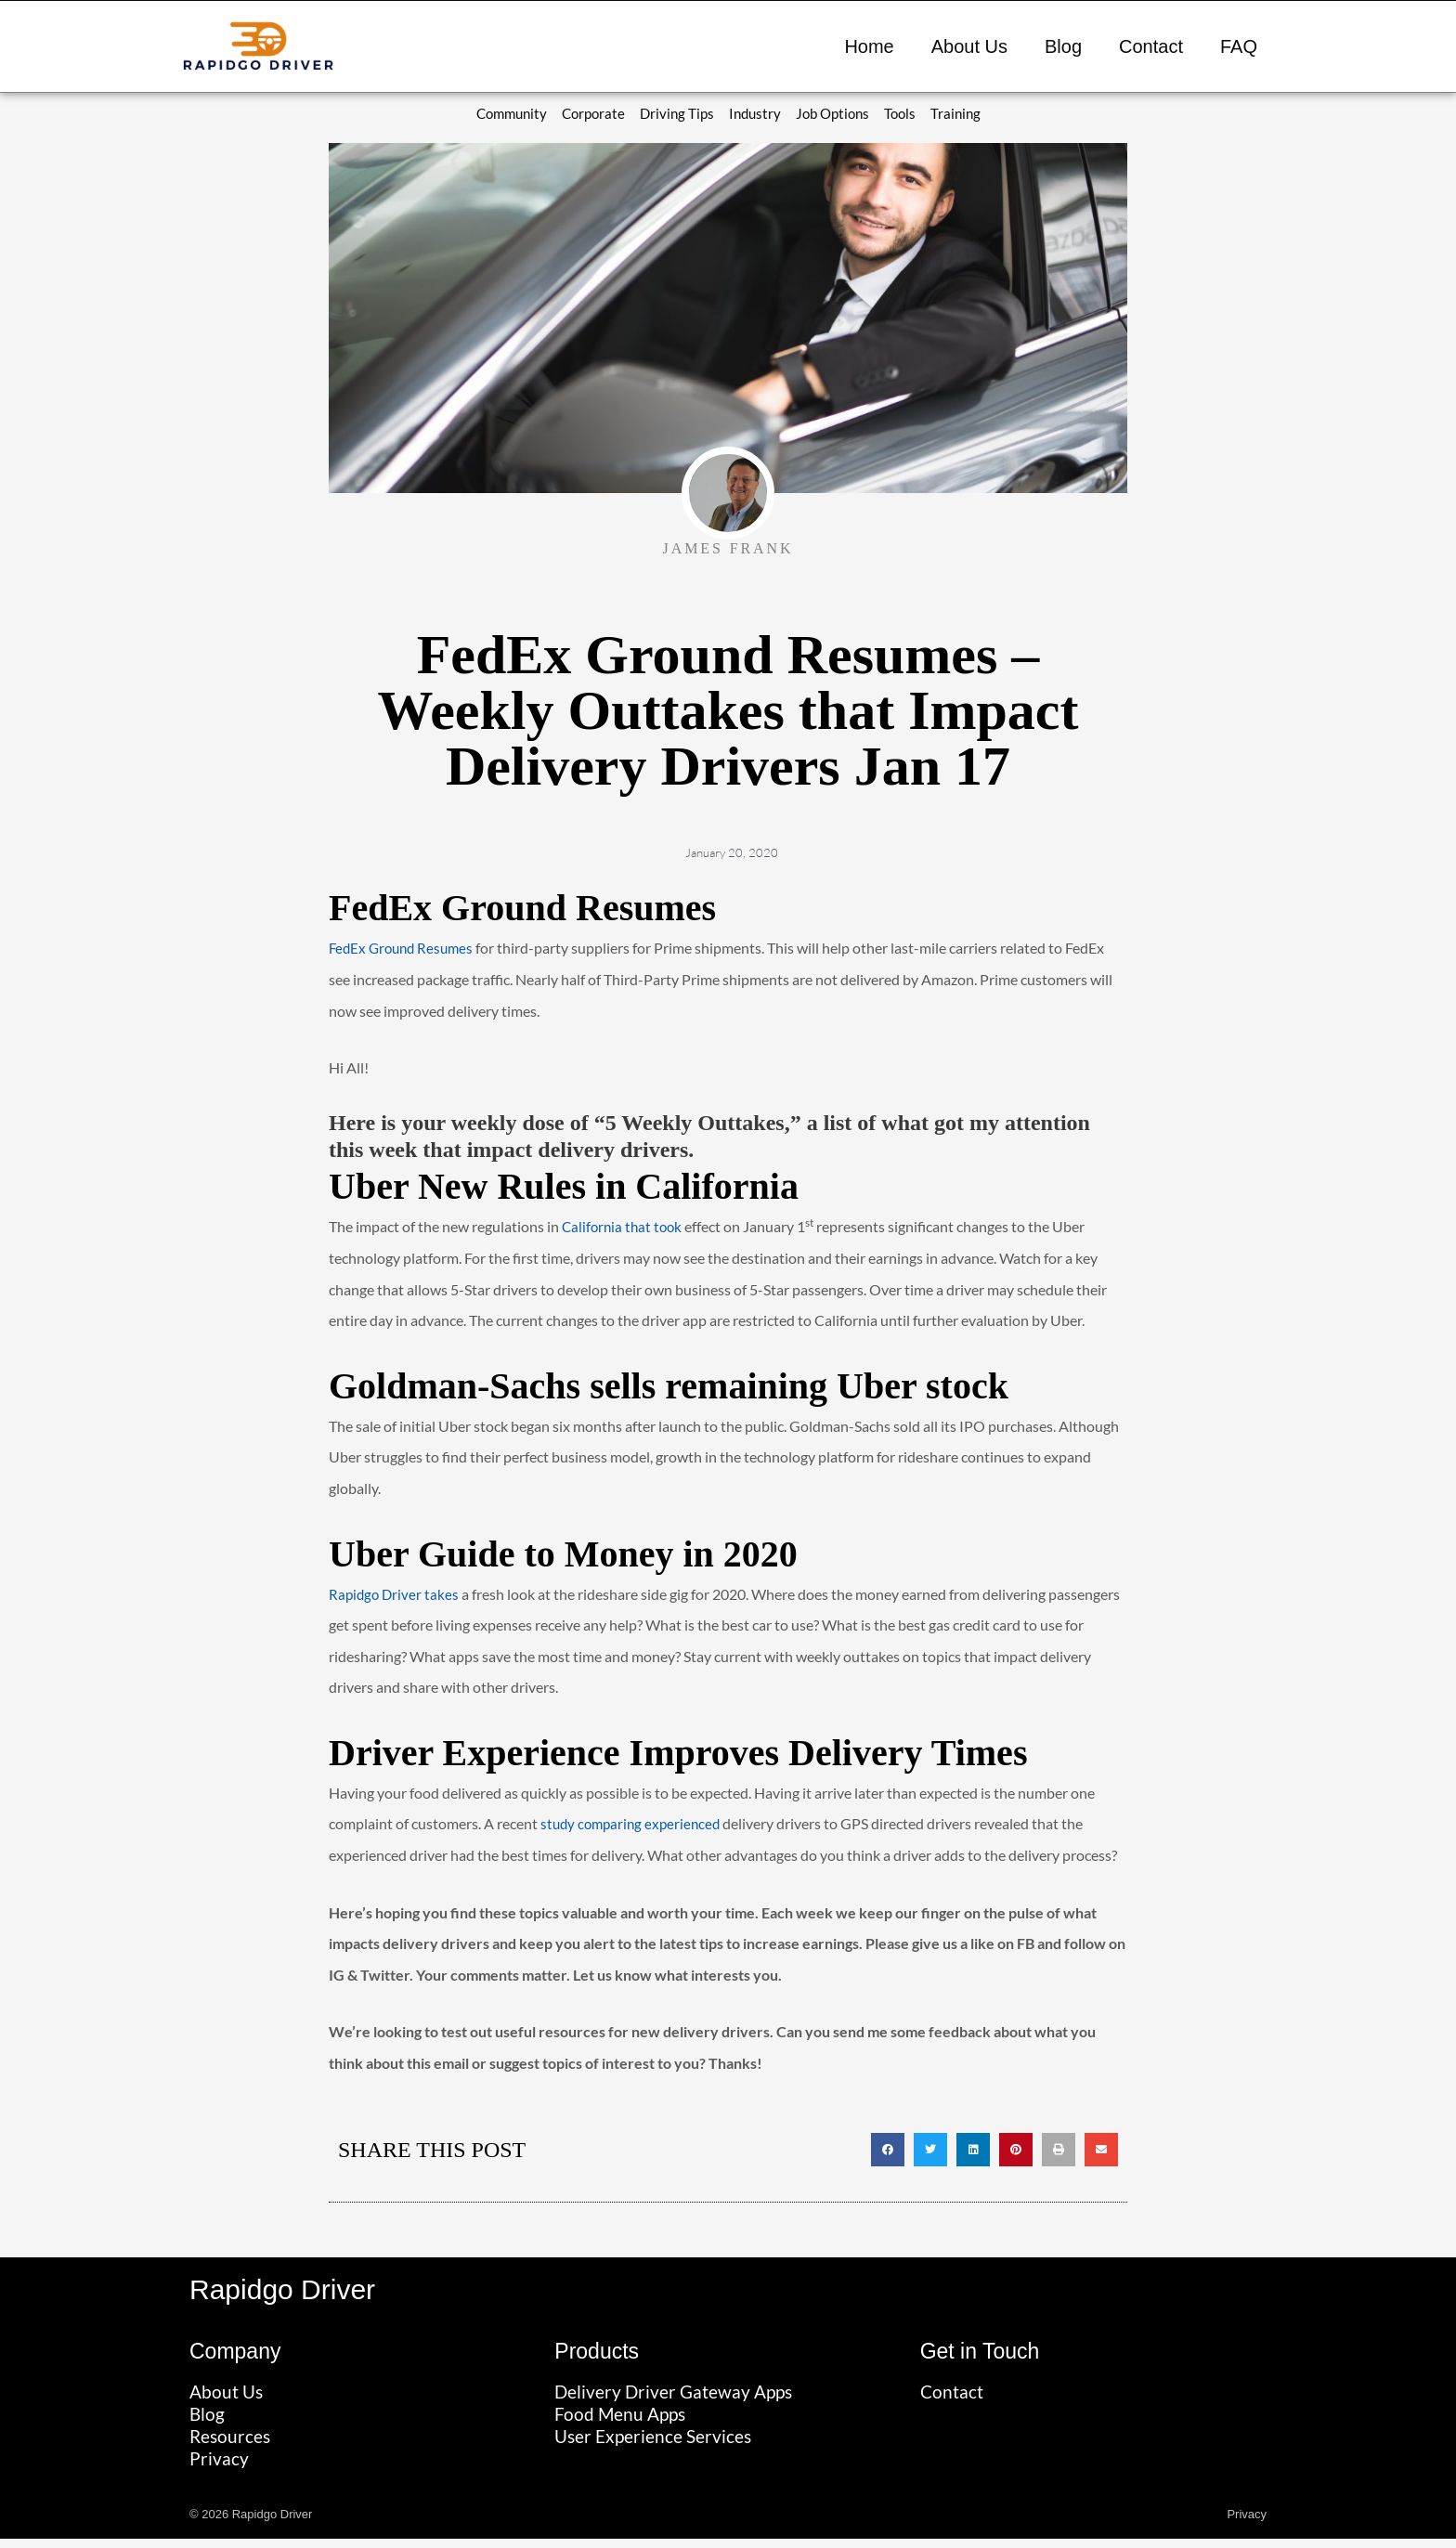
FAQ (1238, 46)
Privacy (1247, 2523)
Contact (1151, 46)
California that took (624, 1228)
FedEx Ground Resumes (405, 949)
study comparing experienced (634, 1825)
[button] (887, 2150)
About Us (969, 46)
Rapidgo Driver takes (395, 1595)
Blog (1063, 46)
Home (868, 46)
